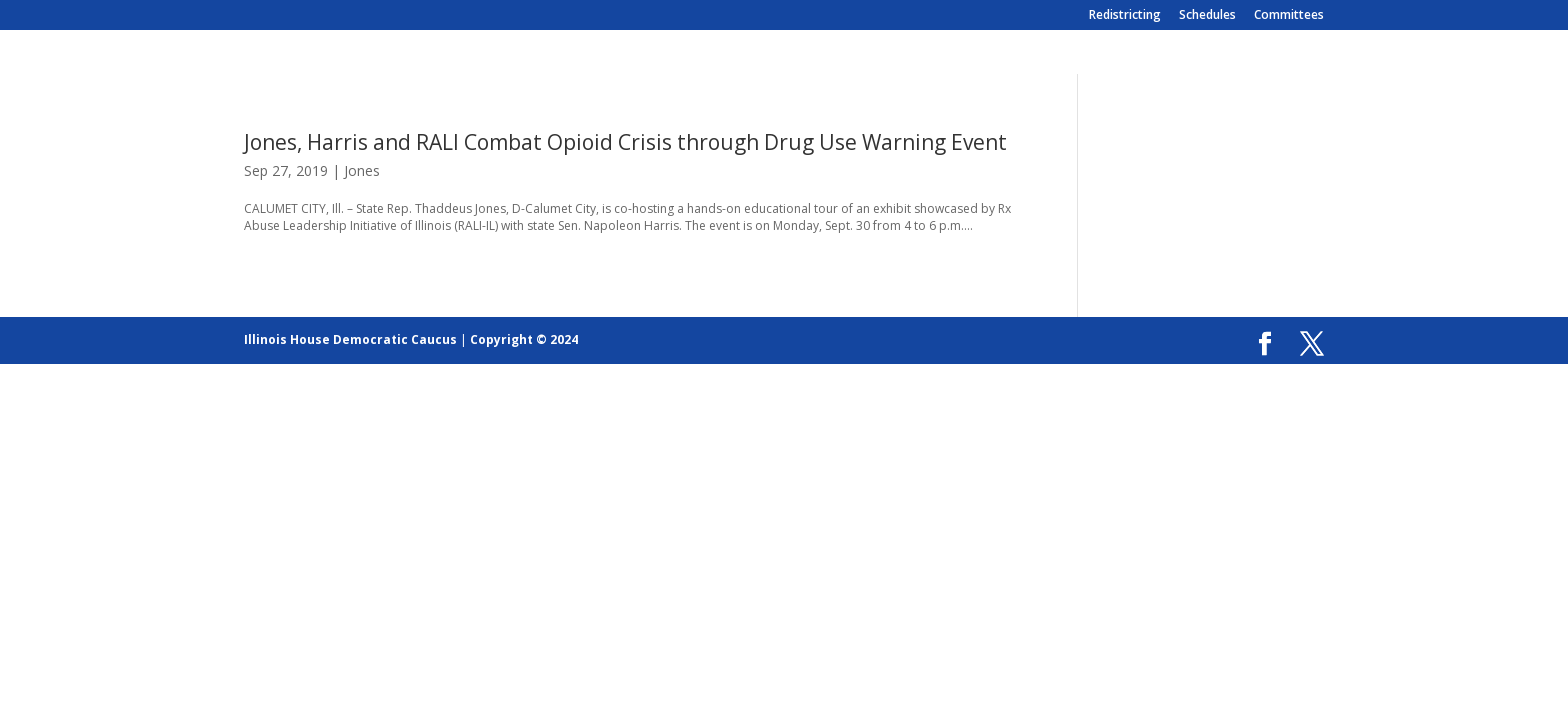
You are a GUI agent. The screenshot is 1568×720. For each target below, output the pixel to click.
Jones (362, 170)
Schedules (1207, 16)
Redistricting (1125, 16)
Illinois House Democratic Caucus (350, 339)
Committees (1289, 16)
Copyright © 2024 (524, 339)
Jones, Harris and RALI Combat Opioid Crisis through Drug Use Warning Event (625, 142)
